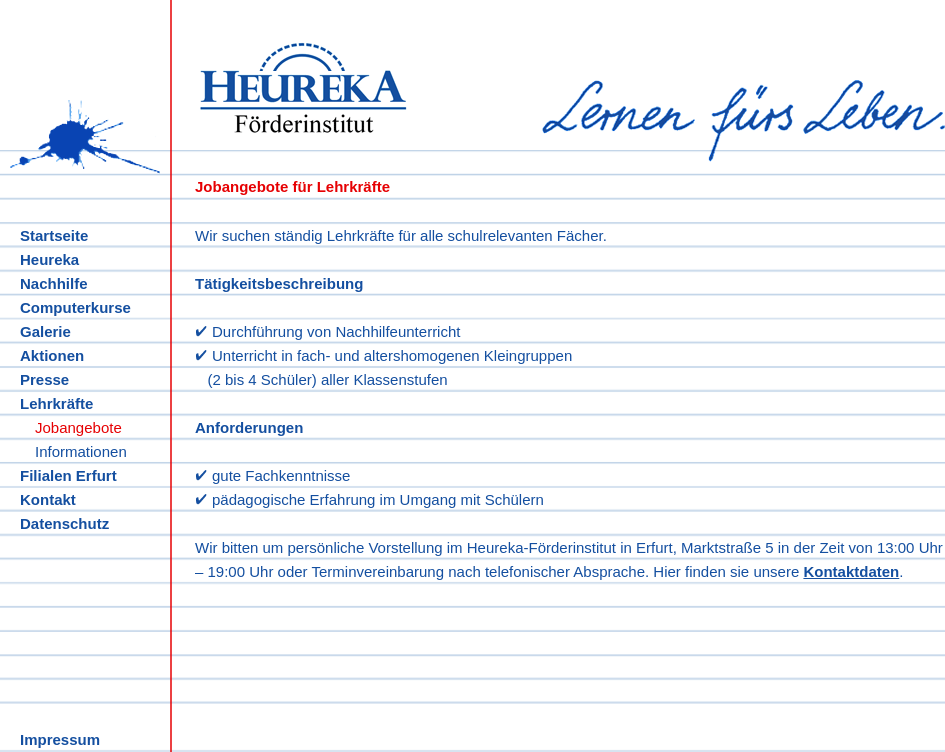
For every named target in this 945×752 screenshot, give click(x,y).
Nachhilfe (54, 283)
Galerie (45, 331)
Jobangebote (78, 427)
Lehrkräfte (56, 403)
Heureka (49, 259)
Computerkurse (75, 307)
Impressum (60, 739)
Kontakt (48, 499)
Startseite (54, 235)
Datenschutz (64, 523)
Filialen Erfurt (68, 475)
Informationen (81, 451)
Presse (44, 379)
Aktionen (52, 355)
